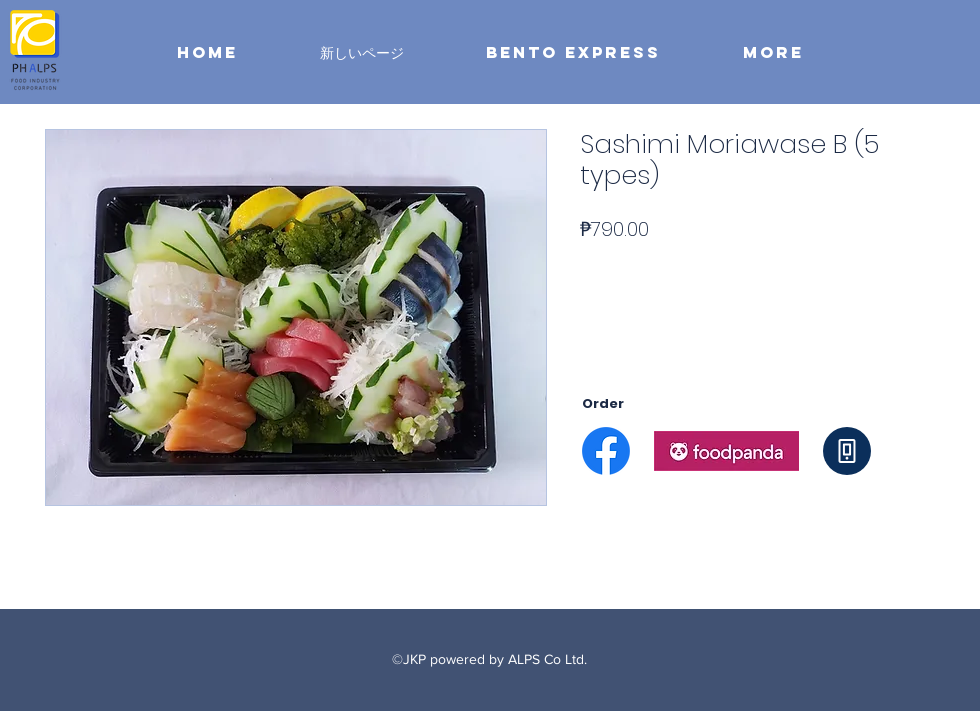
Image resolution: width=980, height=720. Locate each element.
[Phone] (847, 451)
